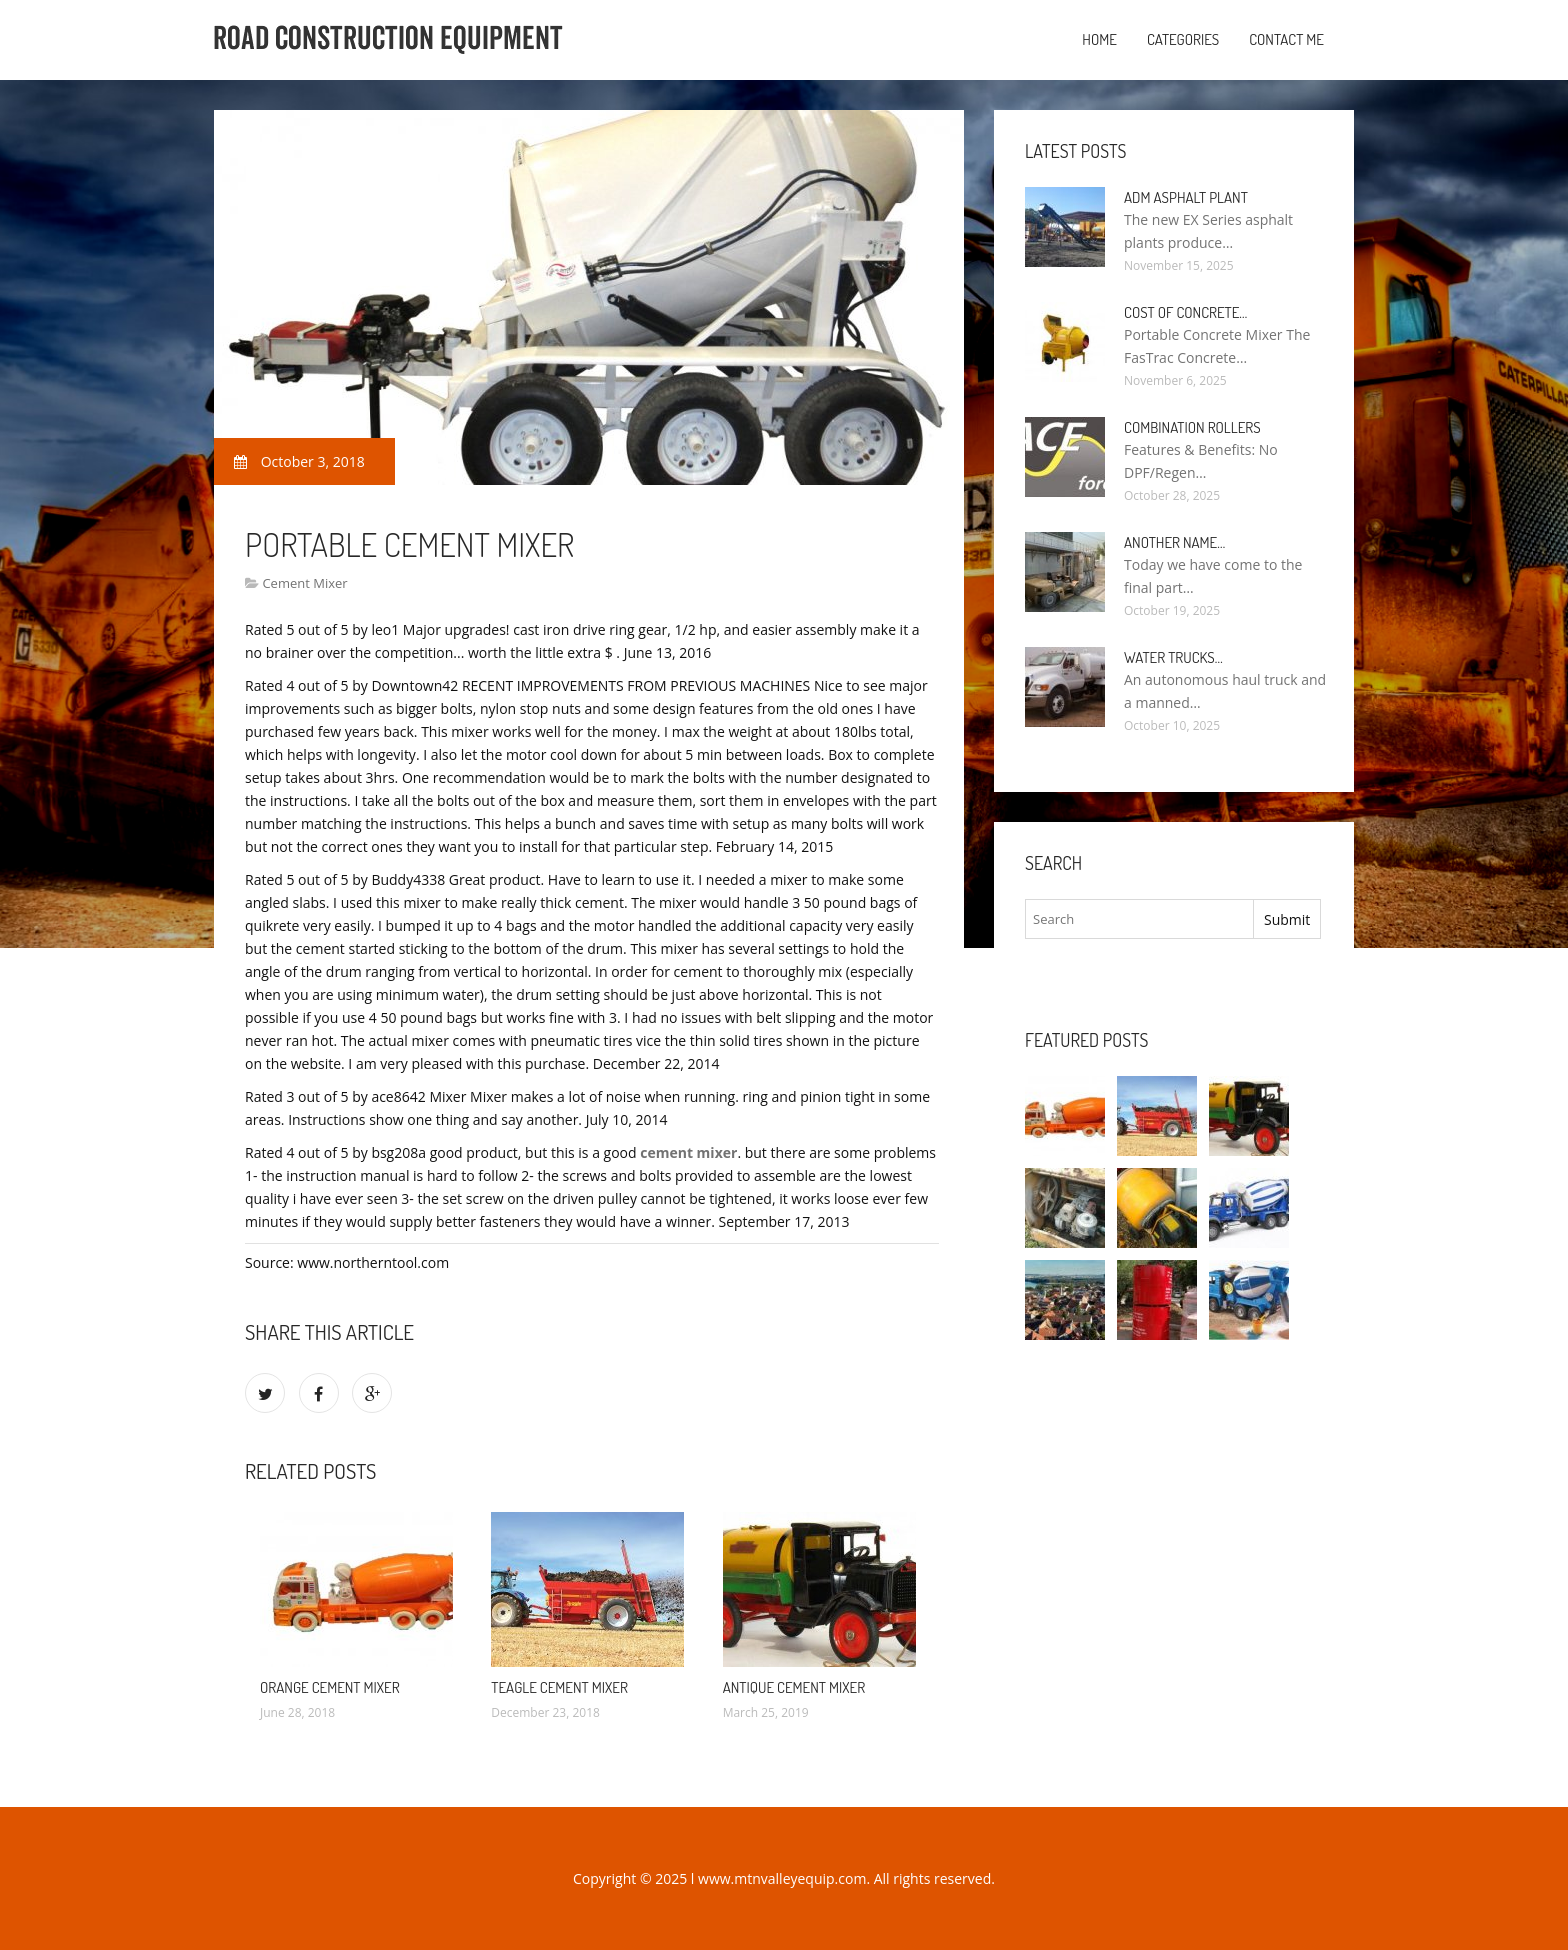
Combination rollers (1192, 427)
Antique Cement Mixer (794, 1687)
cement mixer (688, 1152)
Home (1099, 39)
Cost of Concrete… (1185, 312)
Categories (1183, 39)
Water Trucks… (1173, 657)
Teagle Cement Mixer (559, 1687)
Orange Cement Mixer (330, 1687)
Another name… (1174, 542)
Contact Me (1286, 39)
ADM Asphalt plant (1186, 197)
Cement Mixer (304, 583)
